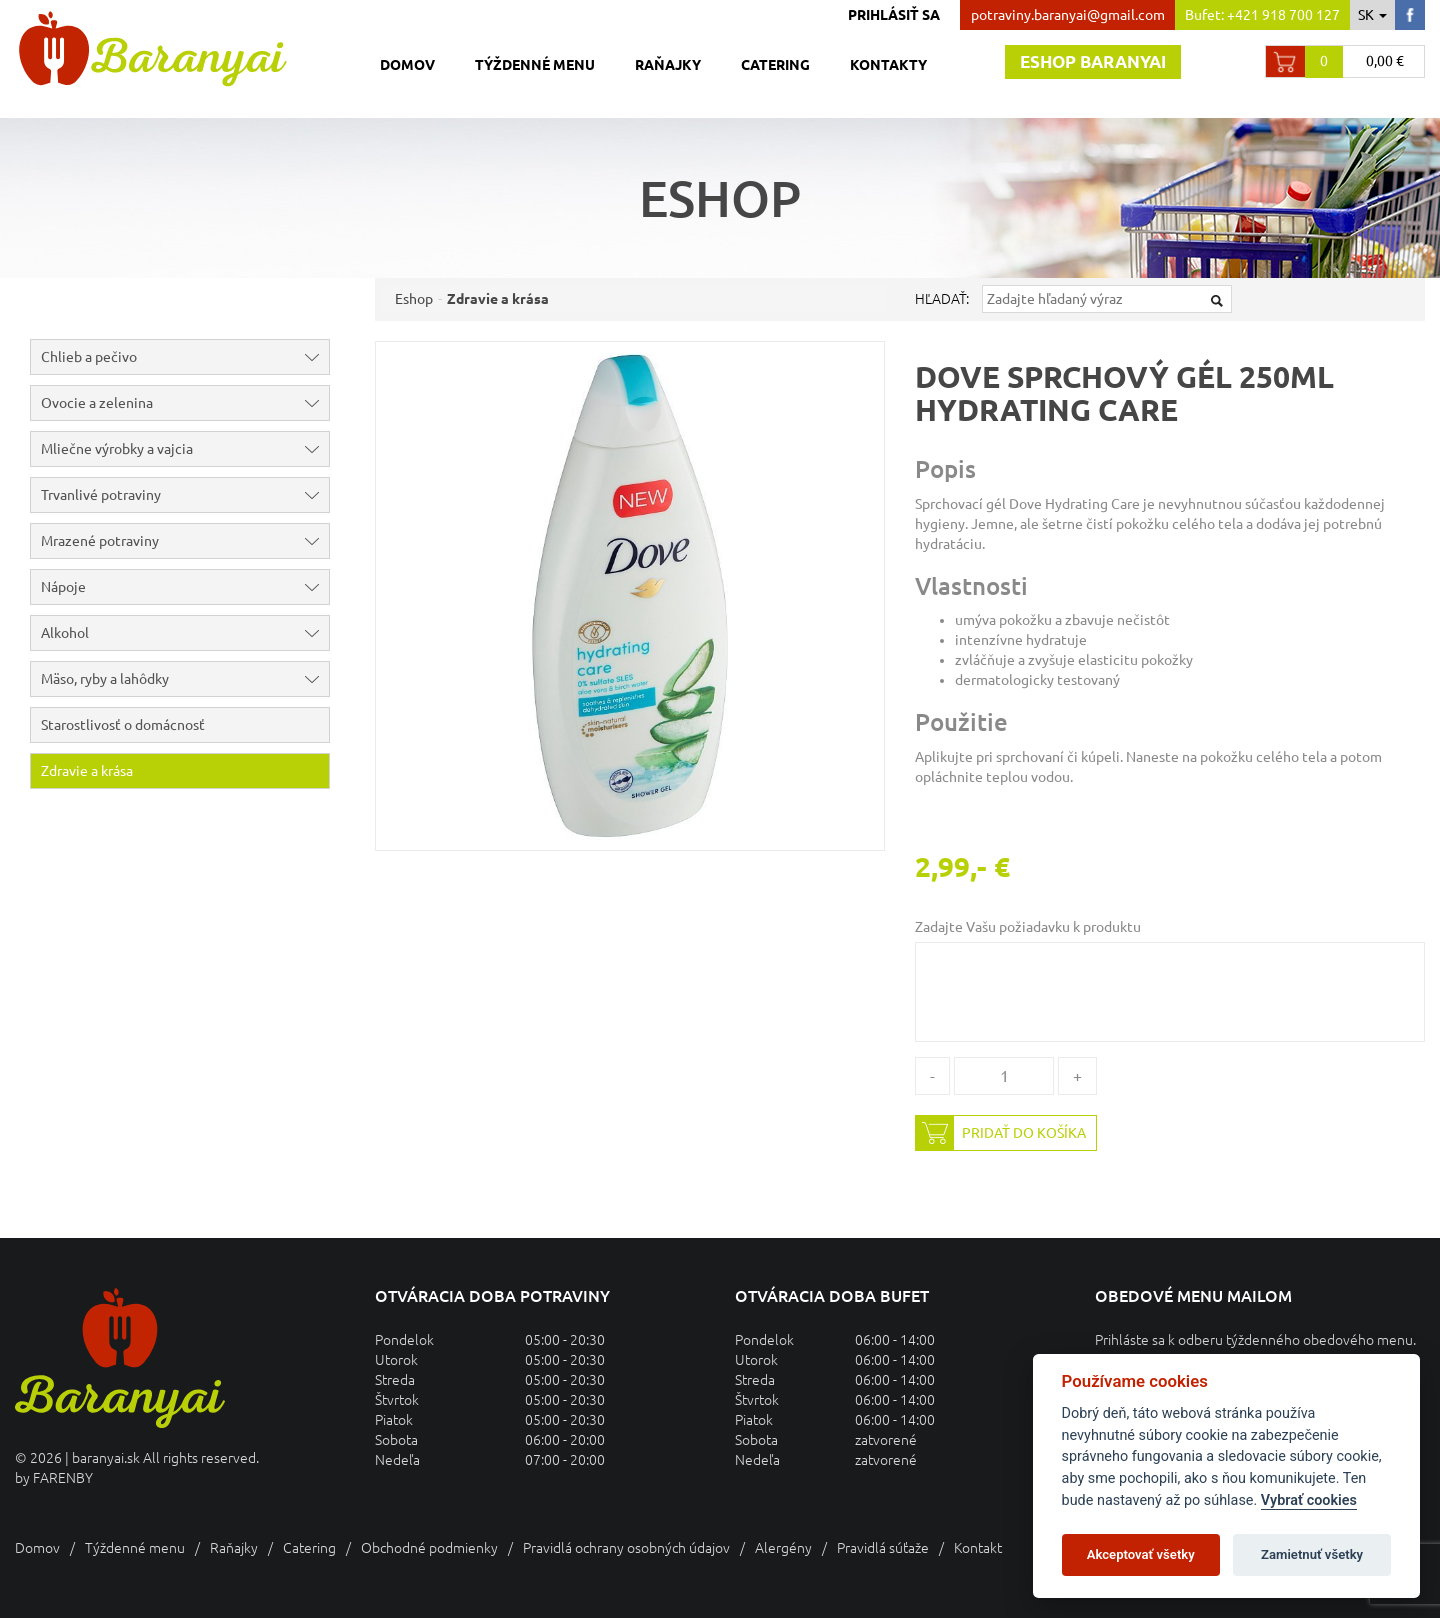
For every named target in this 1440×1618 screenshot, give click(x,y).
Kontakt (978, 1548)
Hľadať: (942, 299)
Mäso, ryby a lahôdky (185, 679)
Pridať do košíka (1001, 1133)
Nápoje (185, 587)
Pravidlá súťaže (883, 1548)
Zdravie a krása (87, 771)
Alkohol (185, 633)
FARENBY (63, 1478)
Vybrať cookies (1309, 1500)
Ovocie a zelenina (185, 403)
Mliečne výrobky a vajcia (185, 449)
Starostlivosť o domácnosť (123, 725)
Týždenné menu (535, 65)
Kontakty (888, 65)
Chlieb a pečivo (185, 357)
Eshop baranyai (1093, 61)
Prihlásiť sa (894, 15)
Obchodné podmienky (429, 1548)
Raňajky (668, 65)
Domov (407, 65)
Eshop (414, 299)
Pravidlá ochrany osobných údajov (626, 1548)
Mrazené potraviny (185, 541)
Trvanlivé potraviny (185, 495)
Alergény (783, 1548)
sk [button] (1372, 15)
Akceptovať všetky (1141, 1554)
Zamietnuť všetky (1312, 1554)
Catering (775, 65)
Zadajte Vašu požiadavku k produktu (1028, 927)
